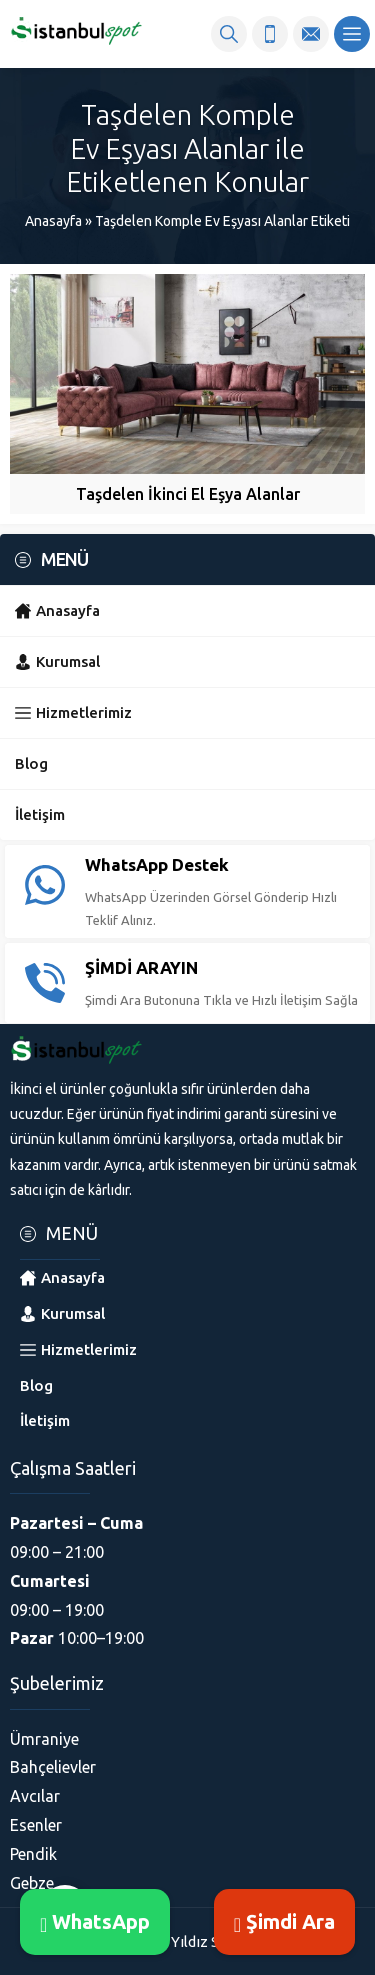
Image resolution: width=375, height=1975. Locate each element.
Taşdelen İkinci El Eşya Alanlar (188, 494)
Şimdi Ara (284, 1921)
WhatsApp (95, 1921)
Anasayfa (53, 221)
